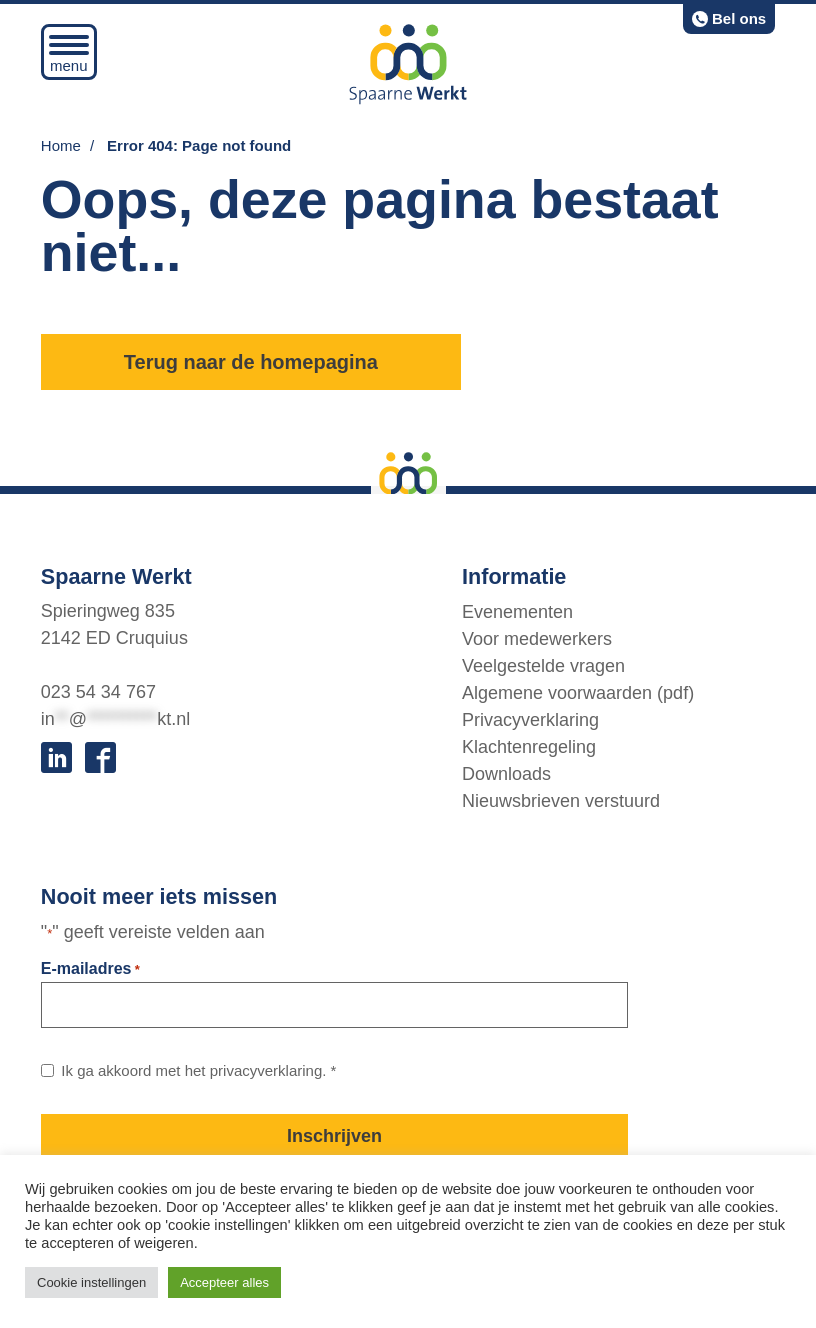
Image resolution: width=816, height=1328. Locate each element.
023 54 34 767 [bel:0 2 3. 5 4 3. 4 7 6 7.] (98, 692)
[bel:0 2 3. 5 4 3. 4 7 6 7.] (729, 19)
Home (61, 145)
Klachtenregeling (529, 746)
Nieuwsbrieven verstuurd (561, 800)
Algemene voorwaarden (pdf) (578, 692)
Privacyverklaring (530, 719)
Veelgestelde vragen (543, 665)
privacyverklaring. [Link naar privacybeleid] (268, 1070)
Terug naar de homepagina (251, 362)
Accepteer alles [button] (224, 1282)
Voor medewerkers (537, 638)
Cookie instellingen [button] (91, 1282)
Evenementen (517, 611)
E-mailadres (90, 970)
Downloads (506, 773)
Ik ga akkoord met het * (198, 1070)
